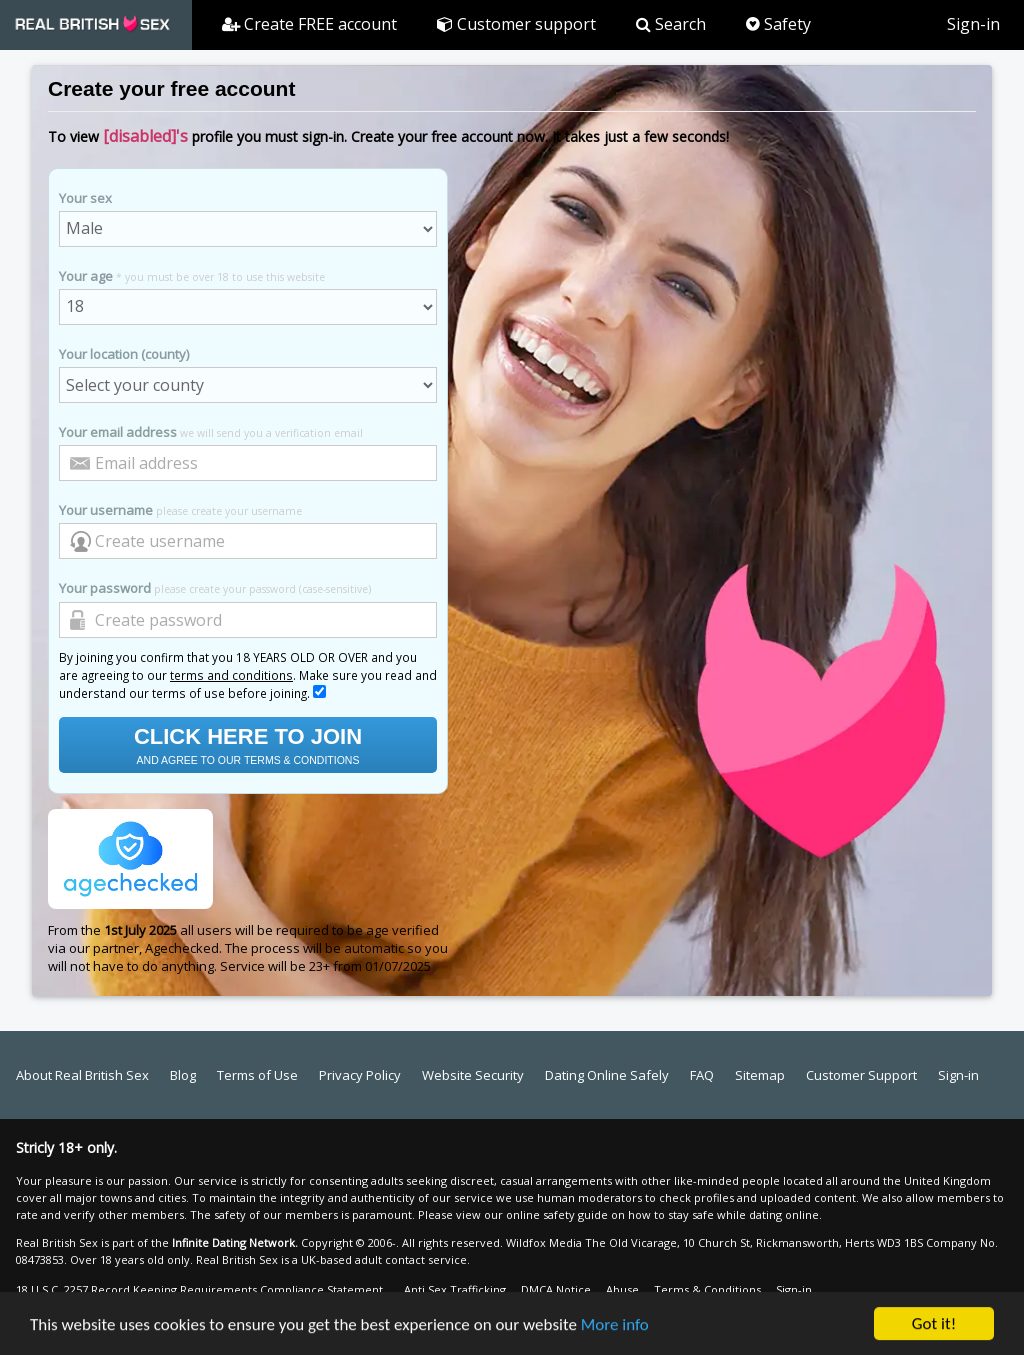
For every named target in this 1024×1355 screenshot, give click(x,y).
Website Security (473, 1075)
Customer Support (861, 1075)
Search (671, 24)
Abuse (622, 1289)
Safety (778, 24)
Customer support (516, 24)
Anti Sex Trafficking (455, 1289)
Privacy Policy (360, 1075)
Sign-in (973, 24)
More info (615, 1325)
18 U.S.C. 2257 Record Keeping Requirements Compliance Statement (199, 1289)
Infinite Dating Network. (235, 1242)
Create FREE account (309, 24)
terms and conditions (231, 675)
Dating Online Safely (607, 1075)
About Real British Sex (82, 1075)
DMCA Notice (556, 1289)
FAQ (702, 1075)
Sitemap (760, 1075)
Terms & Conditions (707, 1289)
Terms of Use (257, 1075)
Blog (183, 1075)
